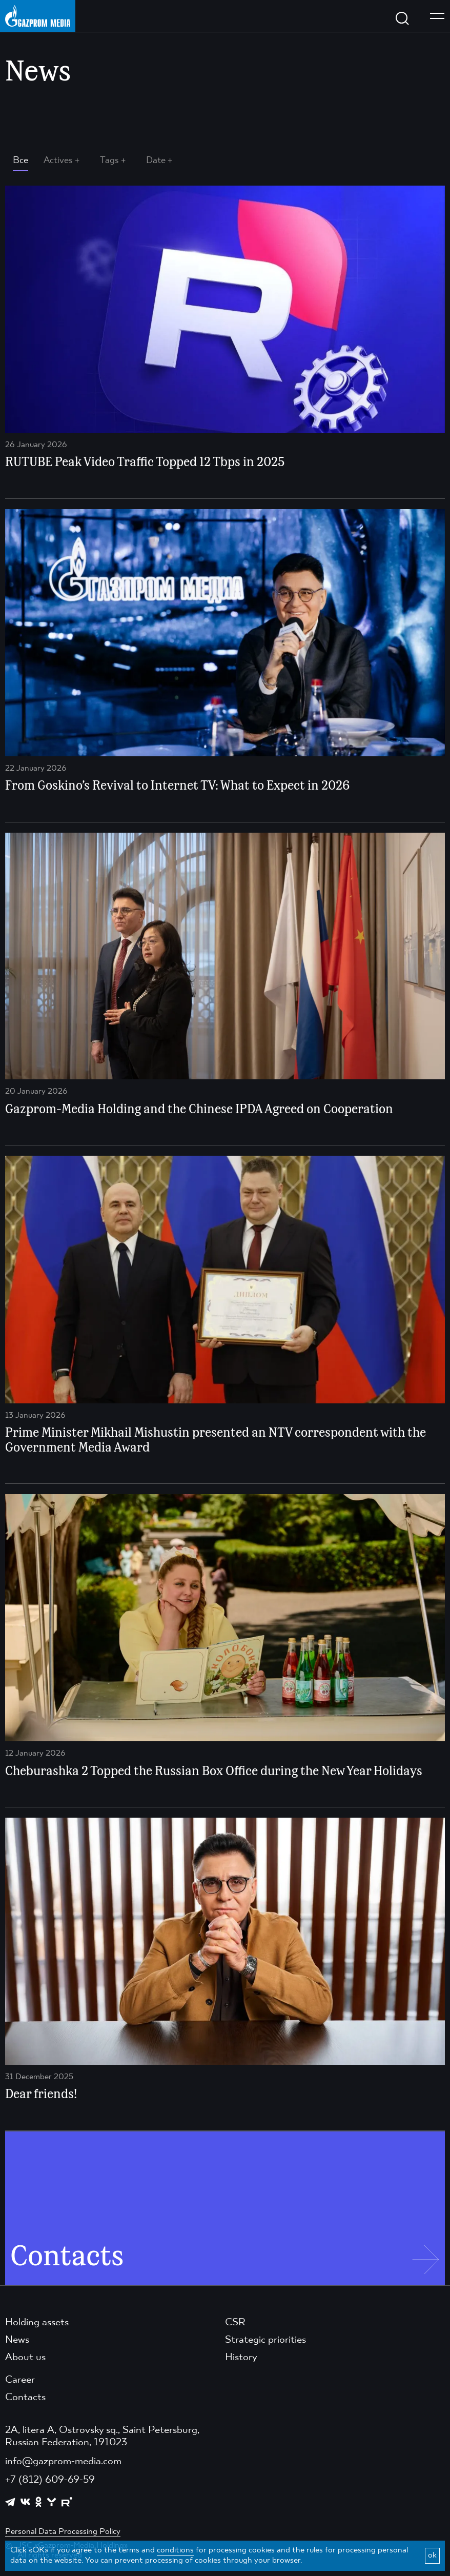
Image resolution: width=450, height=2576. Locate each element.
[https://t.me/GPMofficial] (10, 2502)
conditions (175, 2550)
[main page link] (37, 16)
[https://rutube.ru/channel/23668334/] (67, 2502)
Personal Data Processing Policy (62, 2532)
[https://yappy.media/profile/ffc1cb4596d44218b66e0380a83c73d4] (51, 2502)
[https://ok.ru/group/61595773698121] (38, 2502)
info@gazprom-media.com (63, 2462)
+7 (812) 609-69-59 (50, 2480)
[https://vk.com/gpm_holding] (25, 2502)
